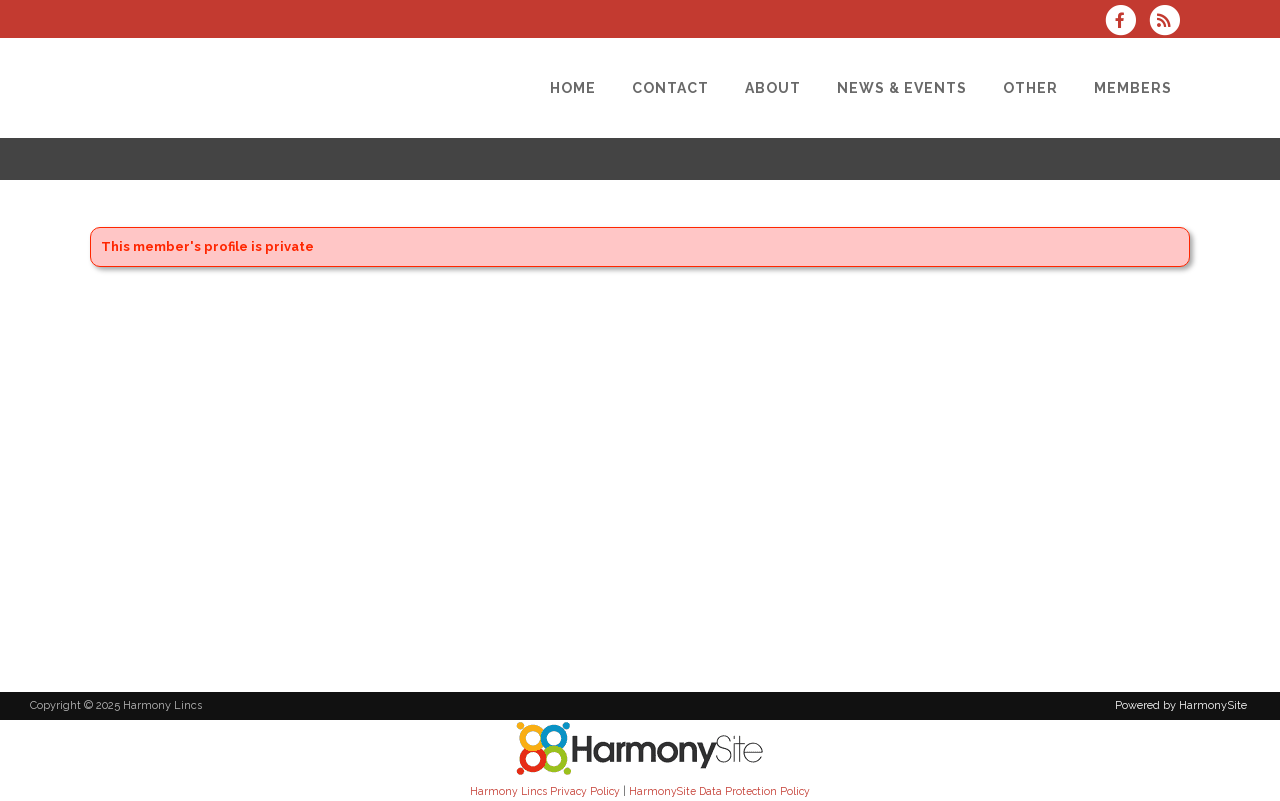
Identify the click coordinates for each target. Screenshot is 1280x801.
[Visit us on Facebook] (1127, 22)
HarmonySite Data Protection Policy (719, 791)
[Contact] (670, 88)
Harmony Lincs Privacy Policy (545, 791)
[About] (773, 88)
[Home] (573, 88)
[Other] (1030, 88)
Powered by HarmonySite (1181, 705)
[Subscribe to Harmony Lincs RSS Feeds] (1169, 22)
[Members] (1133, 88)
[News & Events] (902, 88)
